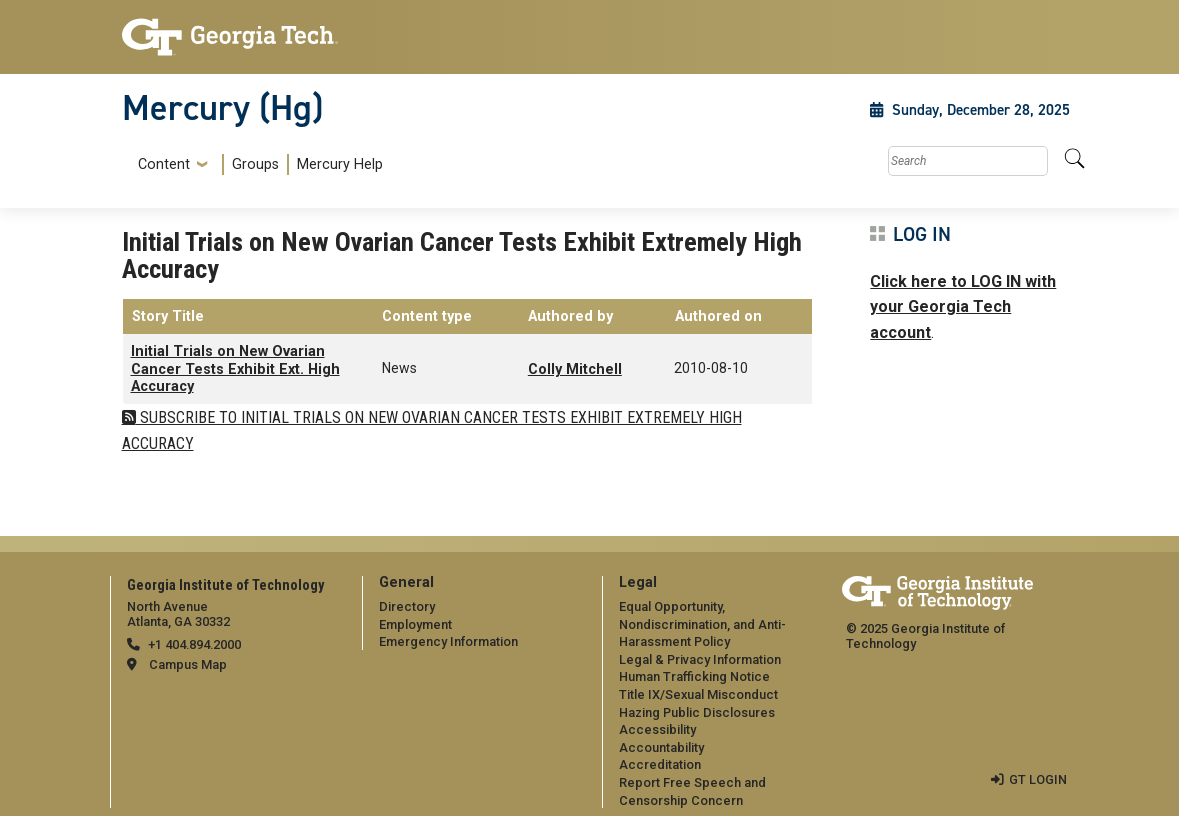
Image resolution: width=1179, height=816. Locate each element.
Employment (415, 624)
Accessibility (657, 729)
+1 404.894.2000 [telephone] (194, 644)
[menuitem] (256, 164)
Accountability (661, 747)
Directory (407, 606)
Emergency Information (448, 641)
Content (164, 165)
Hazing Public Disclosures (697, 712)
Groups (255, 164)
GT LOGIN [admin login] (1038, 779)
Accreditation (660, 764)
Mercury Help (340, 164)
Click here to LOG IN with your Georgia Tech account (963, 307)
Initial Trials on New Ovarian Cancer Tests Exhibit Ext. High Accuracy (235, 369)
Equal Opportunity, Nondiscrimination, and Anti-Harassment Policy (702, 624)
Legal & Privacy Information (700, 659)
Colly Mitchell (575, 369)
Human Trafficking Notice (694, 676)
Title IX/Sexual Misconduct (698, 694)
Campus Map (188, 664)
